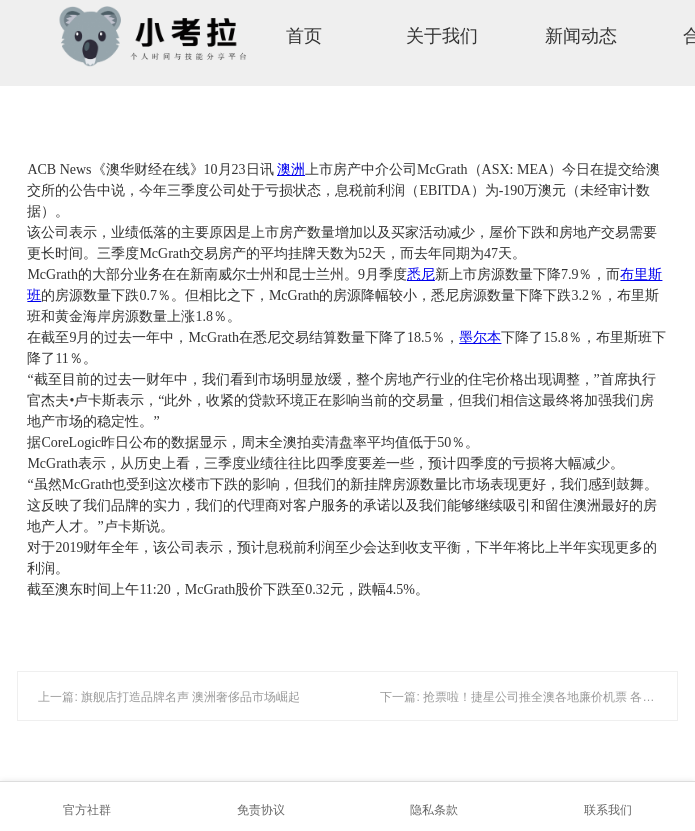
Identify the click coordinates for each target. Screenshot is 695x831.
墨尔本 (480, 337)
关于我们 (442, 36)
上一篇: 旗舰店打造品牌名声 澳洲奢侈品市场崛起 (169, 697)
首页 (304, 36)
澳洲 (291, 169)
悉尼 (421, 274)
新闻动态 (581, 36)
